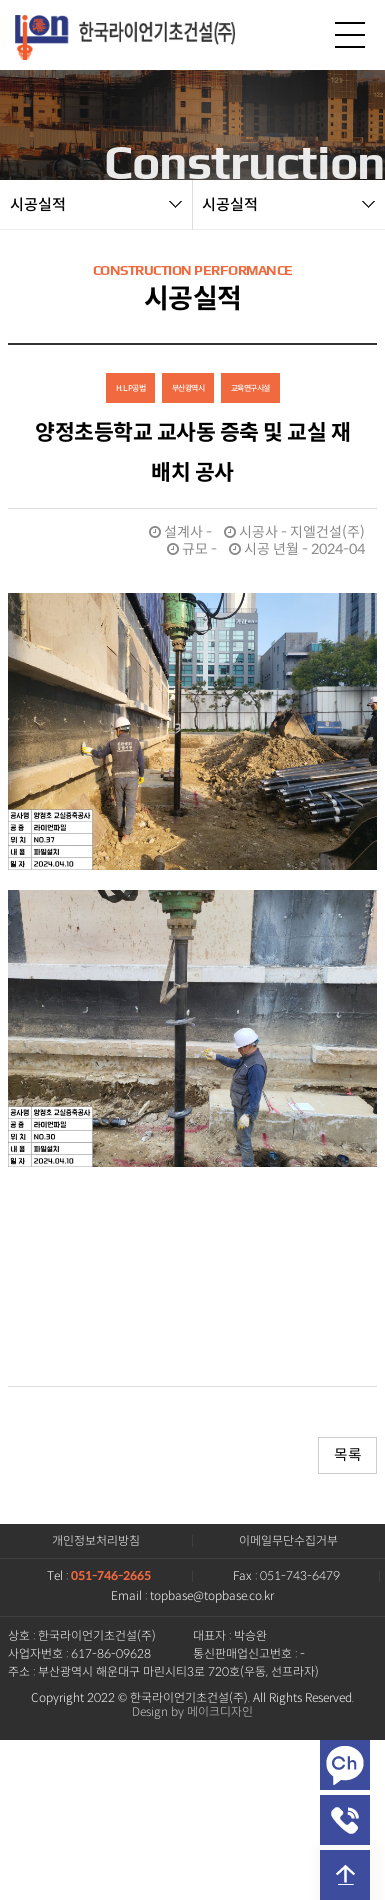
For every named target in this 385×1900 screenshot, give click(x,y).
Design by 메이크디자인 (192, 1712)
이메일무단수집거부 (288, 1541)
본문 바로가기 (0, 0)
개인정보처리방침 (96, 1541)
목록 (347, 1455)
